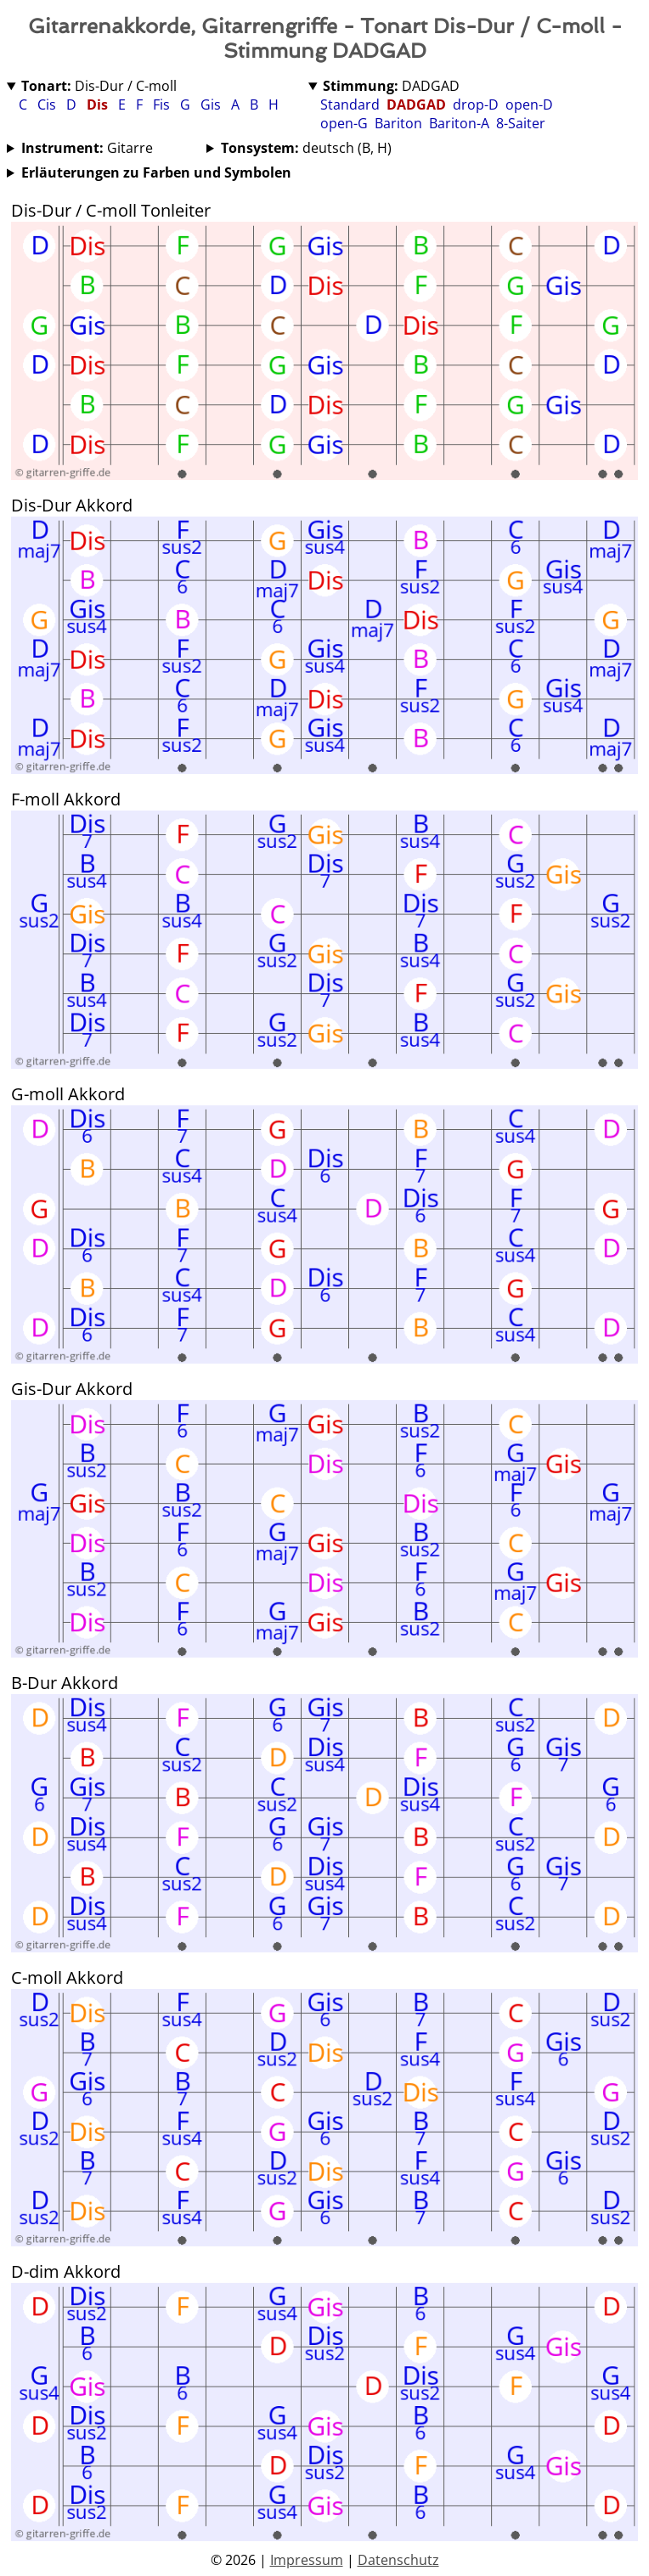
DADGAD (391, 85)
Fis (163, 104)
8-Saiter (521, 123)
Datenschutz (398, 2560)
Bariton (398, 123)
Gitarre (87, 147)
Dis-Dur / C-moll (99, 85)
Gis (212, 104)
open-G (344, 123)
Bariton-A (459, 123)
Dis (99, 104)
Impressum (306, 2560)
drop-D (475, 104)
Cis (48, 104)
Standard (350, 104)
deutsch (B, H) (306, 147)
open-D (529, 104)
